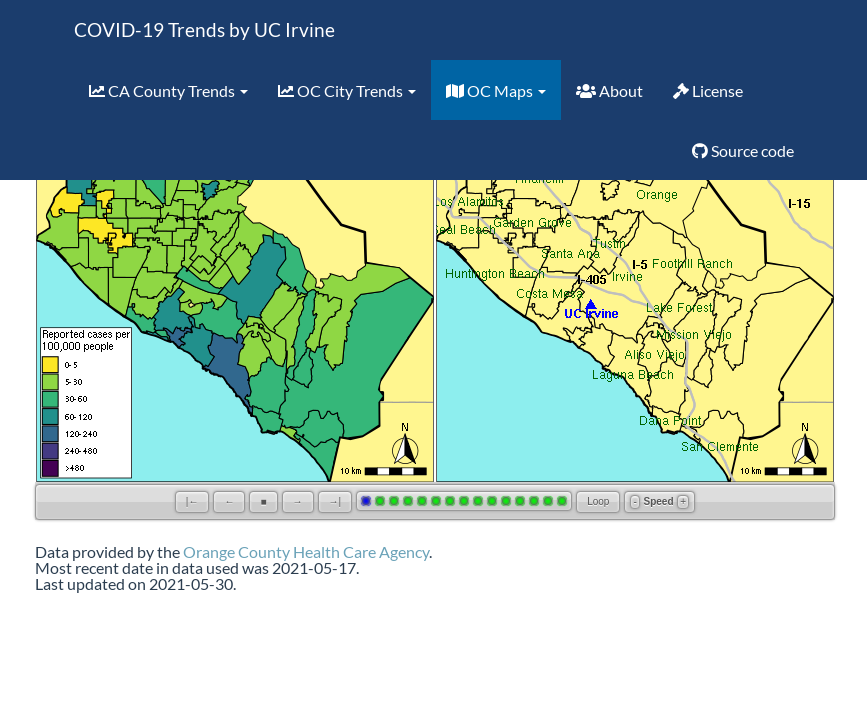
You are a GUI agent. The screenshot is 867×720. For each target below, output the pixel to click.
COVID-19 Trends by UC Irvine (204, 29)
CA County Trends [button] (168, 90)
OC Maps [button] (496, 90)
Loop (598, 501)
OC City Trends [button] (347, 90)
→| (335, 501)
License (708, 90)
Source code (743, 150)
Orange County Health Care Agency (306, 551)
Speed (659, 502)
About (609, 90)
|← (192, 501)
